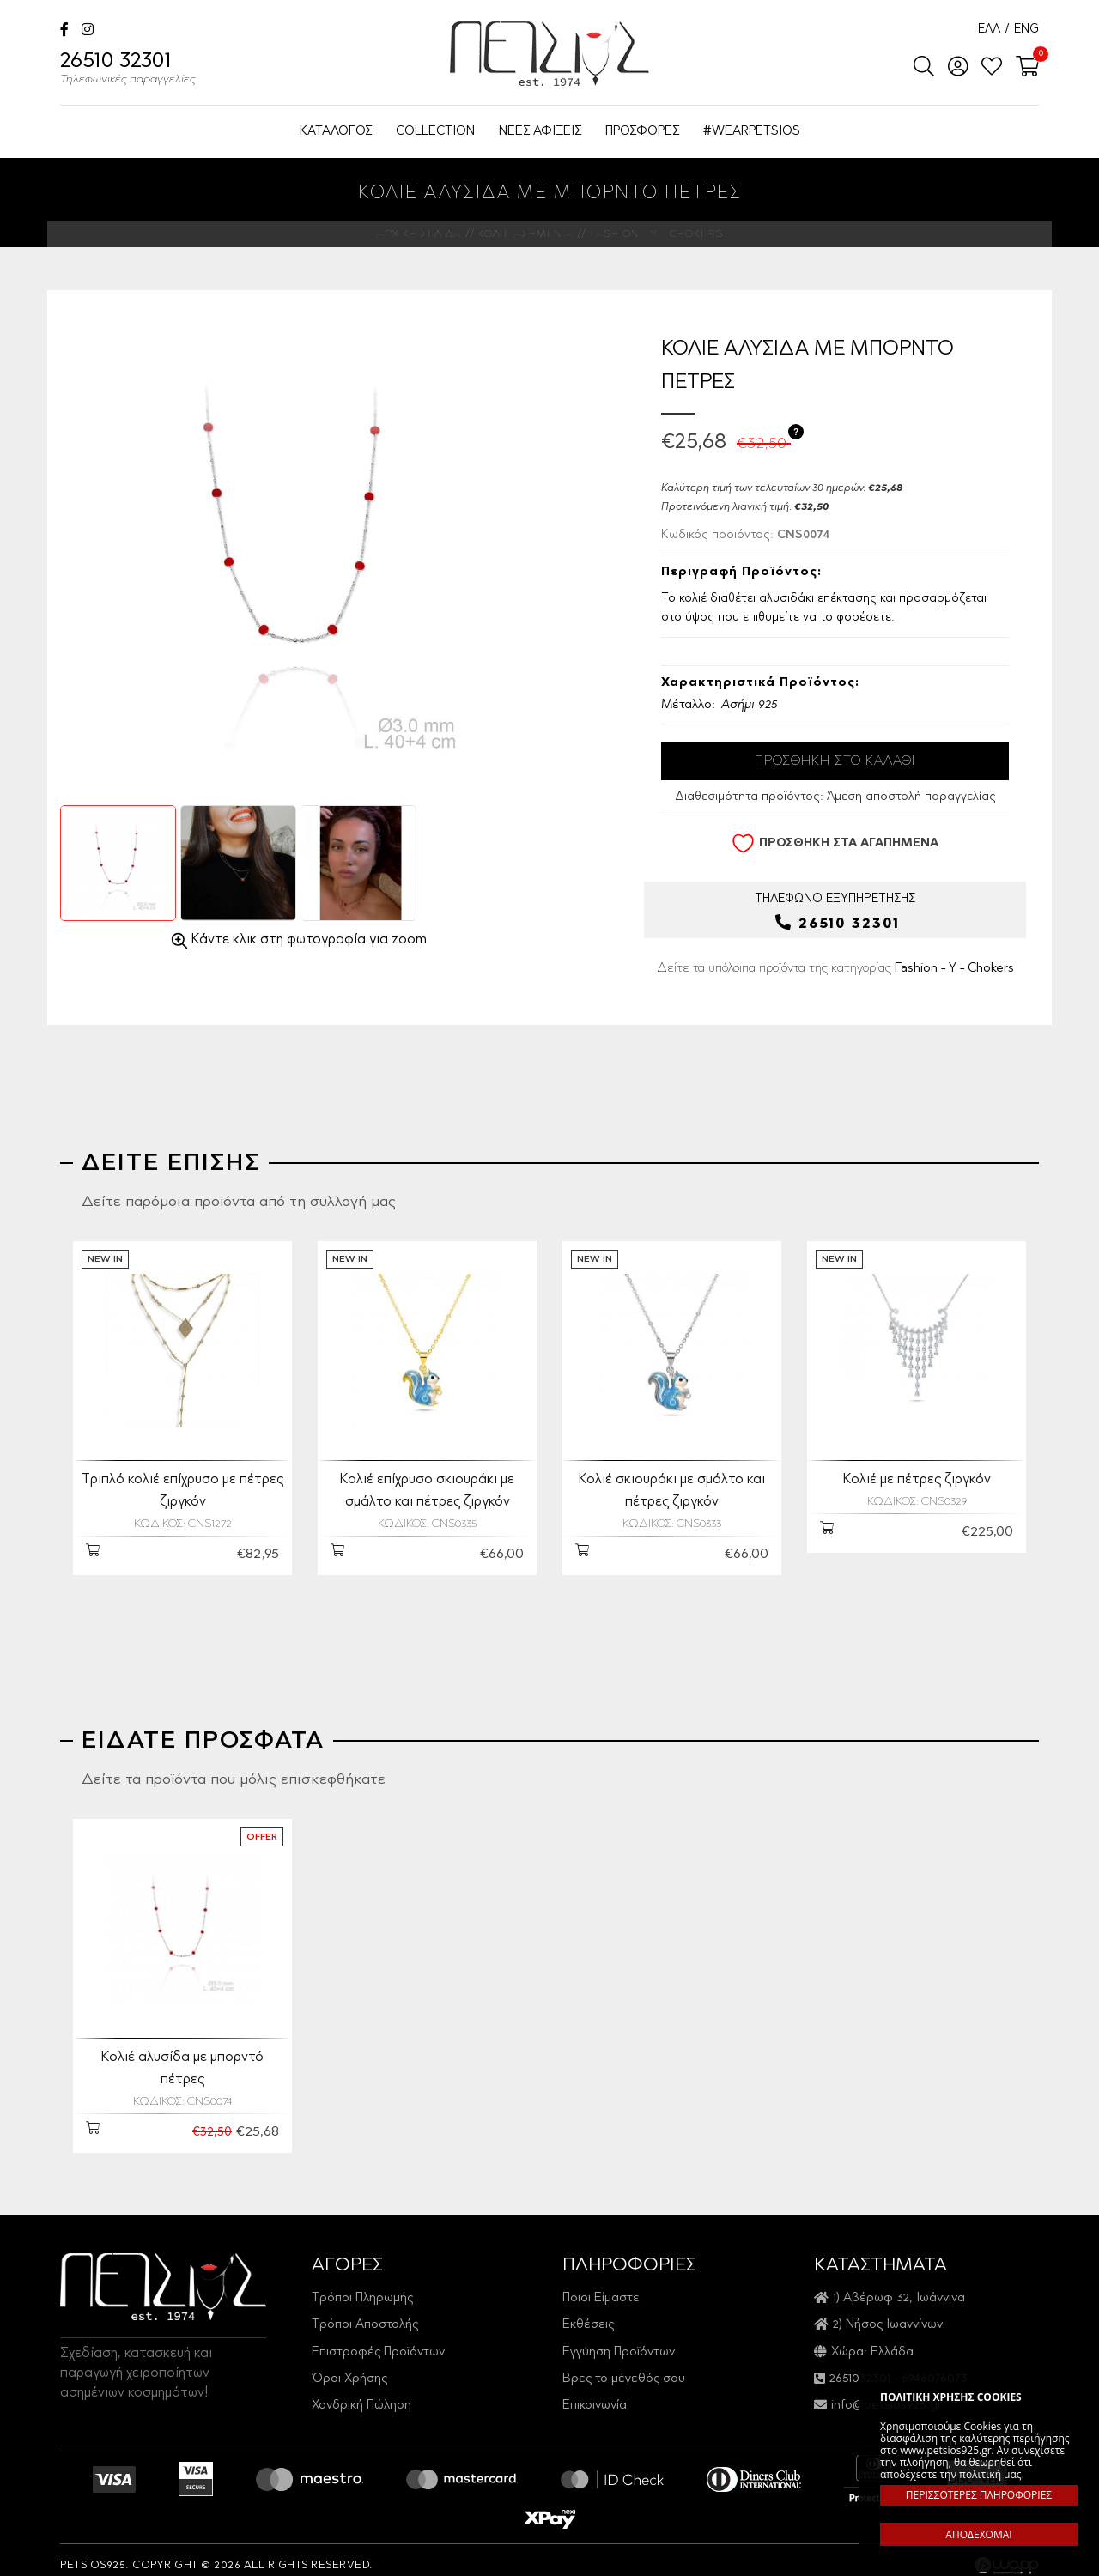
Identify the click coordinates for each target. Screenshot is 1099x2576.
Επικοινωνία (594, 2394)
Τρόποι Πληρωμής (362, 2287)
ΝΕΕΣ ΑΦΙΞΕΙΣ (540, 131)
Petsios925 (549, 53)
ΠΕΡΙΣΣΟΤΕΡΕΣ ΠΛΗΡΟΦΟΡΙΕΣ (979, 2495)
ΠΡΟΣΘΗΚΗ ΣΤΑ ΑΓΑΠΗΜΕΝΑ (835, 843)
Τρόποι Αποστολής (365, 2313)
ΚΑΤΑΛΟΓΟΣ (336, 131)
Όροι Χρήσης (349, 2367)
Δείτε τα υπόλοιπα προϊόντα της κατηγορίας (835, 967)
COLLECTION (435, 131)
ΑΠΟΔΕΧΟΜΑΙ (978, 2534)
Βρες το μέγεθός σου (623, 2367)
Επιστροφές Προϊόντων (378, 2341)
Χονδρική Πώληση (361, 2394)
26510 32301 (128, 70)
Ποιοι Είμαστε (601, 2287)
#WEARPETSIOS (751, 131)
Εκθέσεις (588, 2313)
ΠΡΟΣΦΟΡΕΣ (642, 131)
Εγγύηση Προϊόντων (618, 2341)
